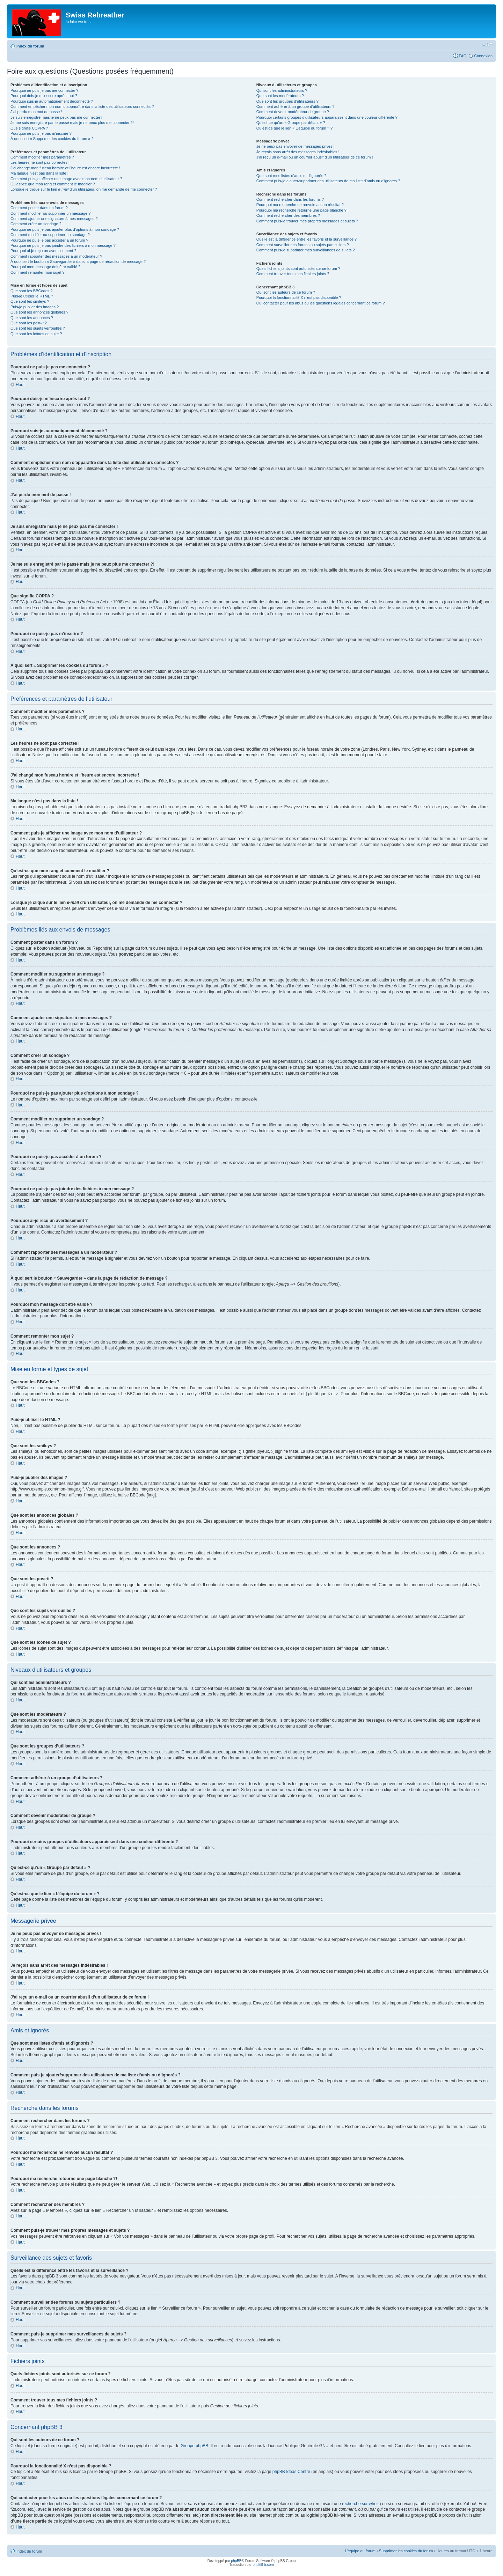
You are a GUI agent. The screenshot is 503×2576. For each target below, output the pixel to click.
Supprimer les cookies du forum (406, 2550)
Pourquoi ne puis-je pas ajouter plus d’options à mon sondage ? (64, 229)
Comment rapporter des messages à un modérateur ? (56, 256)
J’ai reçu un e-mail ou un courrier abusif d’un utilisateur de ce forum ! (314, 157)
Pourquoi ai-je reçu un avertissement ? (43, 251)
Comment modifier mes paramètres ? (42, 157)
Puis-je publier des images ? (34, 307)
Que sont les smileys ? (29, 301)
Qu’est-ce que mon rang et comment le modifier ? (52, 184)
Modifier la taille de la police (487, 45)
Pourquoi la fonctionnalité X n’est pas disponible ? (298, 297)
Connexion (483, 56)
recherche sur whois (360, 2503)
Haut (20, 384)
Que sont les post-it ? (28, 323)
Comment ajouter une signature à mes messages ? (53, 218)
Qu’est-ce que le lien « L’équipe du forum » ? (294, 128)
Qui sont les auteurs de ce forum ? (285, 292)
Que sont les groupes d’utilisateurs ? (287, 101)
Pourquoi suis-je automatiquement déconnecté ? (51, 101)
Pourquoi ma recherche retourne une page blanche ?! (302, 210)
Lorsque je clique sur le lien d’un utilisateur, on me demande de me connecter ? (83, 189)
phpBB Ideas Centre (291, 2471)
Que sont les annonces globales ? (39, 312)
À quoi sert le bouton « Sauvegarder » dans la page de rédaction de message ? (78, 261)
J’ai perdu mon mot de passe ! (36, 112)
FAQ (462, 56)
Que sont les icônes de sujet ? (36, 334)
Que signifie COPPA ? (29, 128)
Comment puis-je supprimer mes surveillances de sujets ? (305, 250)
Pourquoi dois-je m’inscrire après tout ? (43, 96)
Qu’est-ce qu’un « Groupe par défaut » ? (290, 122)
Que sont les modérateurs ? (280, 96)
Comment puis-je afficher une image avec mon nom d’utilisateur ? (66, 179)
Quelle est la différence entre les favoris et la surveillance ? (306, 239)
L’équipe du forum (360, 2550)
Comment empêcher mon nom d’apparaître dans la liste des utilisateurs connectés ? (82, 106)
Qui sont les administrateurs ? (281, 90)
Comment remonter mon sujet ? (37, 272)
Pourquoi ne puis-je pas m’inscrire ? (41, 133)
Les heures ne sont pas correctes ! (40, 162)
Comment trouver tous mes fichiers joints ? (292, 274)
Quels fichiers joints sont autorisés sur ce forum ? (298, 268)
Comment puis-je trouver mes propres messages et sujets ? (307, 221)
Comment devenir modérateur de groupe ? (292, 112)
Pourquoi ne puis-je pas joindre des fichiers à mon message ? (63, 245)
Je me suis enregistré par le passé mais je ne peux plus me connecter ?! (72, 122)
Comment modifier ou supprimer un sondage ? (50, 235)
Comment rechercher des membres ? (288, 215)
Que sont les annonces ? (31, 318)
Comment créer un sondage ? (35, 224)
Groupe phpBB (194, 2445)
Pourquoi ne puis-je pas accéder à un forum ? (49, 240)
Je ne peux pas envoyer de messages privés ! (295, 146)
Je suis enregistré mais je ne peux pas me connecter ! (56, 117)
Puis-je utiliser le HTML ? (31, 296)
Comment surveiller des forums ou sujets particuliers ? (302, 245)
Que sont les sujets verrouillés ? (37, 328)
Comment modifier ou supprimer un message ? (50, 213)
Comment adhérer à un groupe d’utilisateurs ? (295, 106)
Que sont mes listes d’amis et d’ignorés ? (291, 176)
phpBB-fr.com (263, 2564)
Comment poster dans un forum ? (39, 208)
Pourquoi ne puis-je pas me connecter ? (44, 90)
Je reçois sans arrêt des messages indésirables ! (298, 152)
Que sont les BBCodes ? (31, 291)
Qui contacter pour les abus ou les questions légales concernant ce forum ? (320, 303)
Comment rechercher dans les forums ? (290, 199)
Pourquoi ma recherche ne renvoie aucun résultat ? (300, 205)
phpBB (236, 2560)
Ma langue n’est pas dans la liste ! (39, 173)
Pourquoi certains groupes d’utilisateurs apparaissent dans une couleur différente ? (327, 117)
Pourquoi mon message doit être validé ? (45, 267)
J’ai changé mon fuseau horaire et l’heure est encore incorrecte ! (65, 168)
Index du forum (30, 46)
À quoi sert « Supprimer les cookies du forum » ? (52, 139)
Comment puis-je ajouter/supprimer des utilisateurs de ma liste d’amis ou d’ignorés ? (328, 181)
